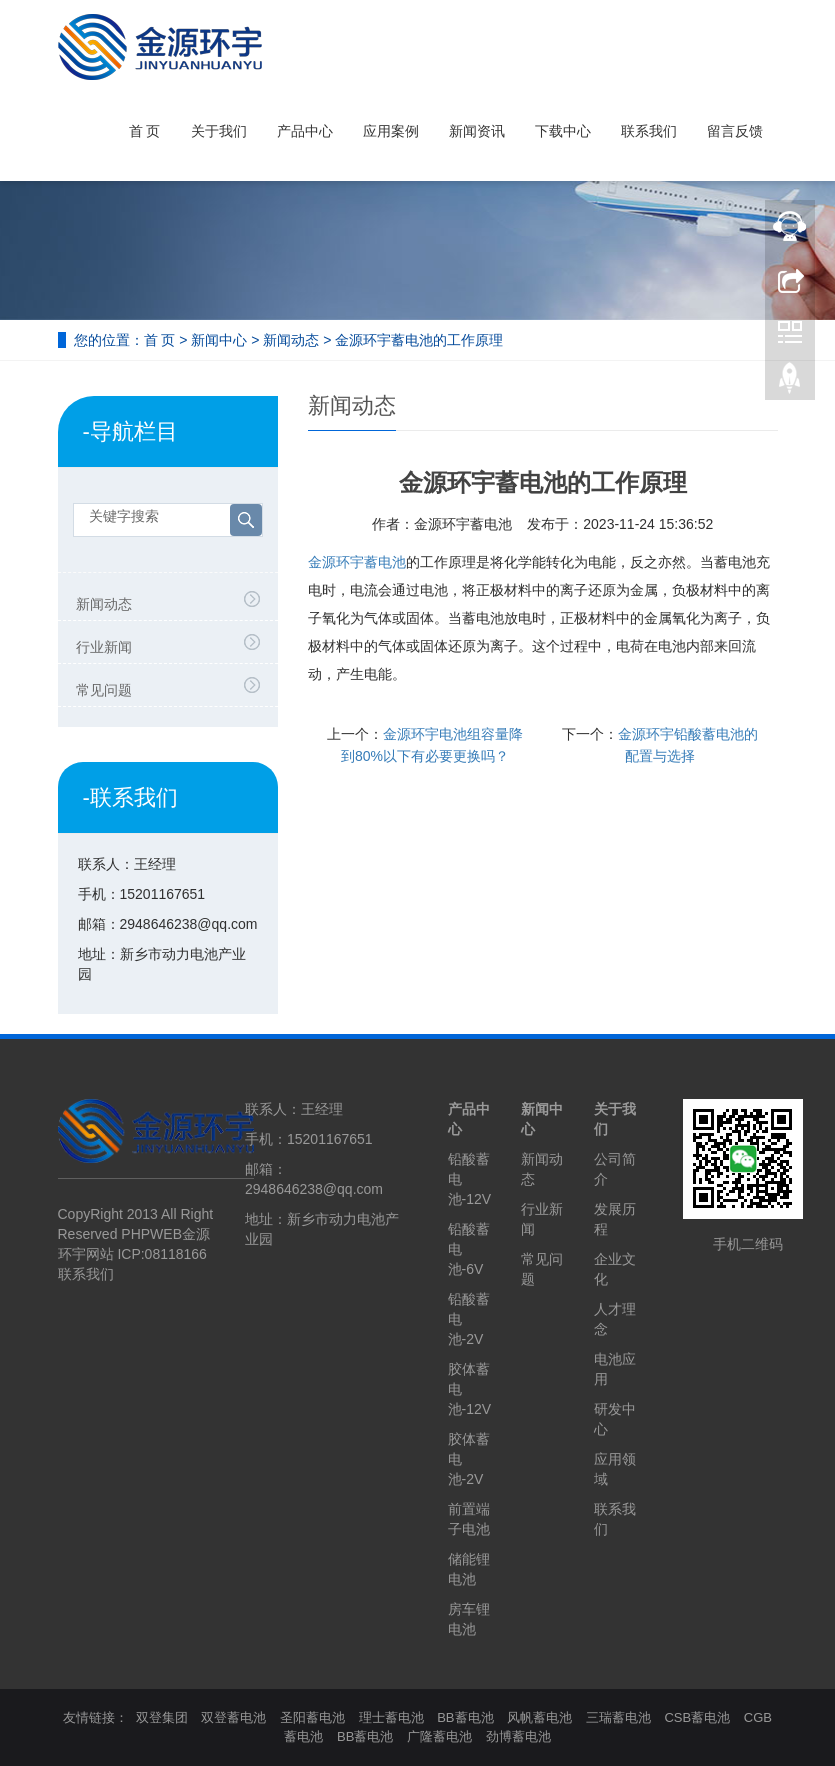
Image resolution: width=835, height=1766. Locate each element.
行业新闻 (104, 647)
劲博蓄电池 (518, 1736)
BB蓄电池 (465, 1717)
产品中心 (305, 131)
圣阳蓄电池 (312, 1717)
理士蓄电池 (391, 1717)
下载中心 (563, 131)
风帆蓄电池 (539, 1717)
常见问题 (104, 690)
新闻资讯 (477, 131)
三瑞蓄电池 (618, 1717)
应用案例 (391, 131)
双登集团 (162, 1717)
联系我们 (649, 131)
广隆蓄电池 (439, 1736)
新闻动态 (291, 340)
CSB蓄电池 (697, 1717)
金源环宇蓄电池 (357, 562)
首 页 (145, 131)
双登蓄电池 (233, 1717)
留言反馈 (735, 131)
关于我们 (219, 131)
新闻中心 (219, 340)
